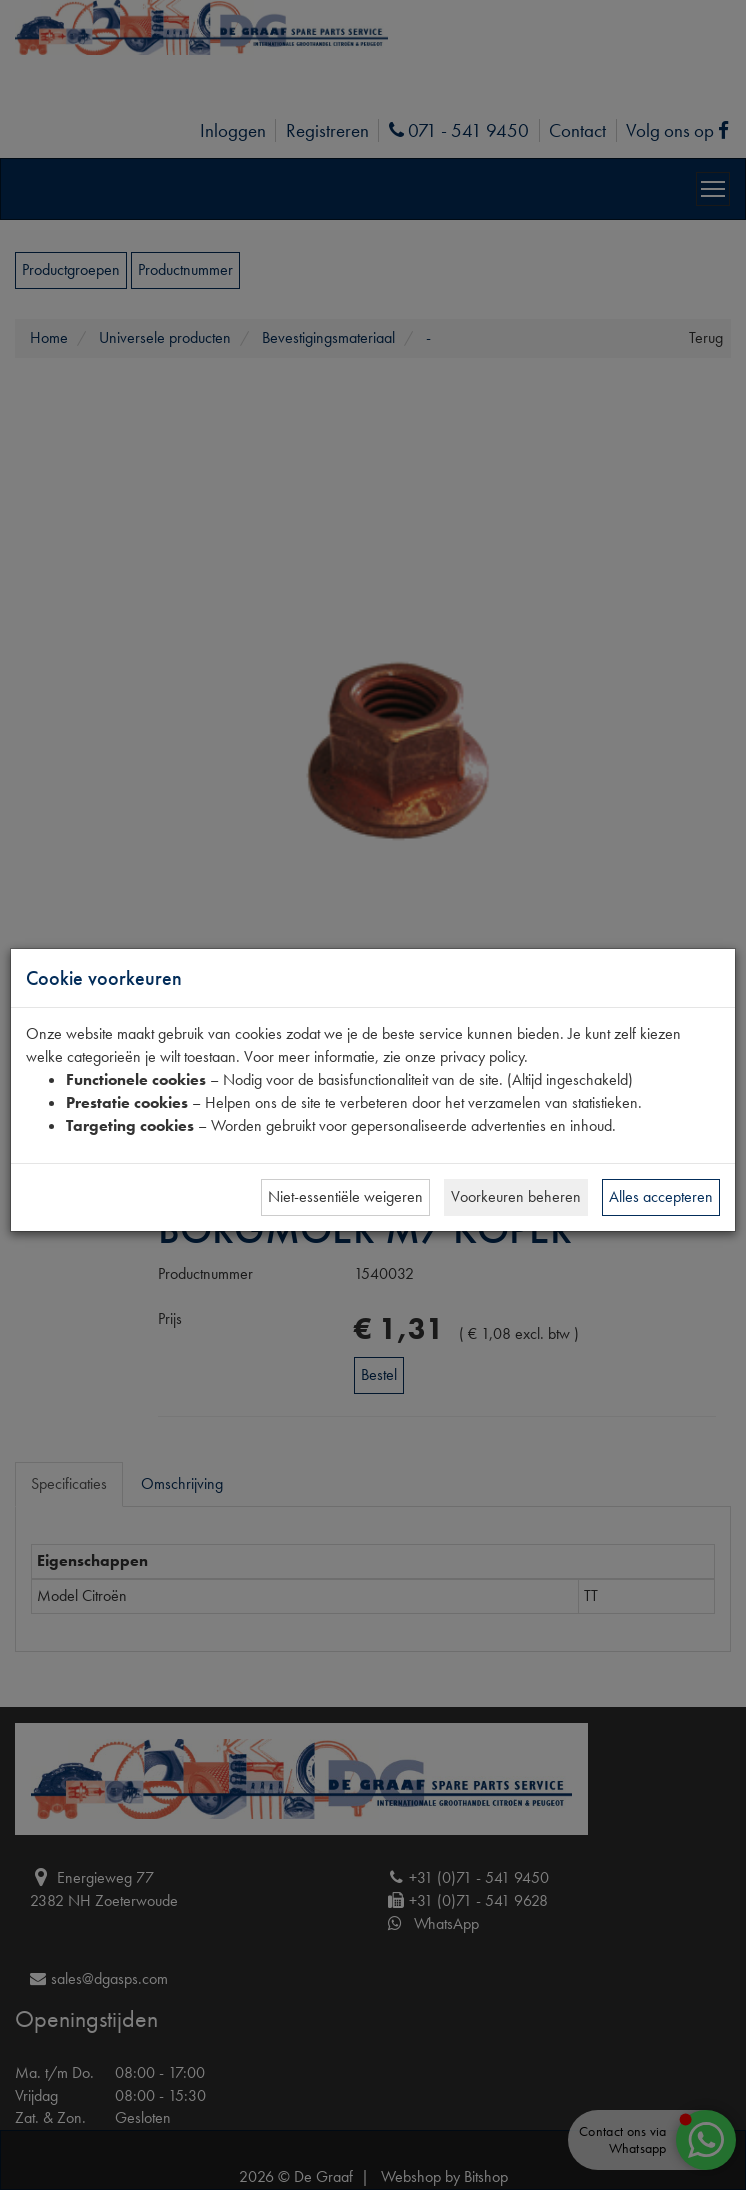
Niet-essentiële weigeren (345, 1196)
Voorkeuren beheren (516, 1196)
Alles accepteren (661, 1196)
